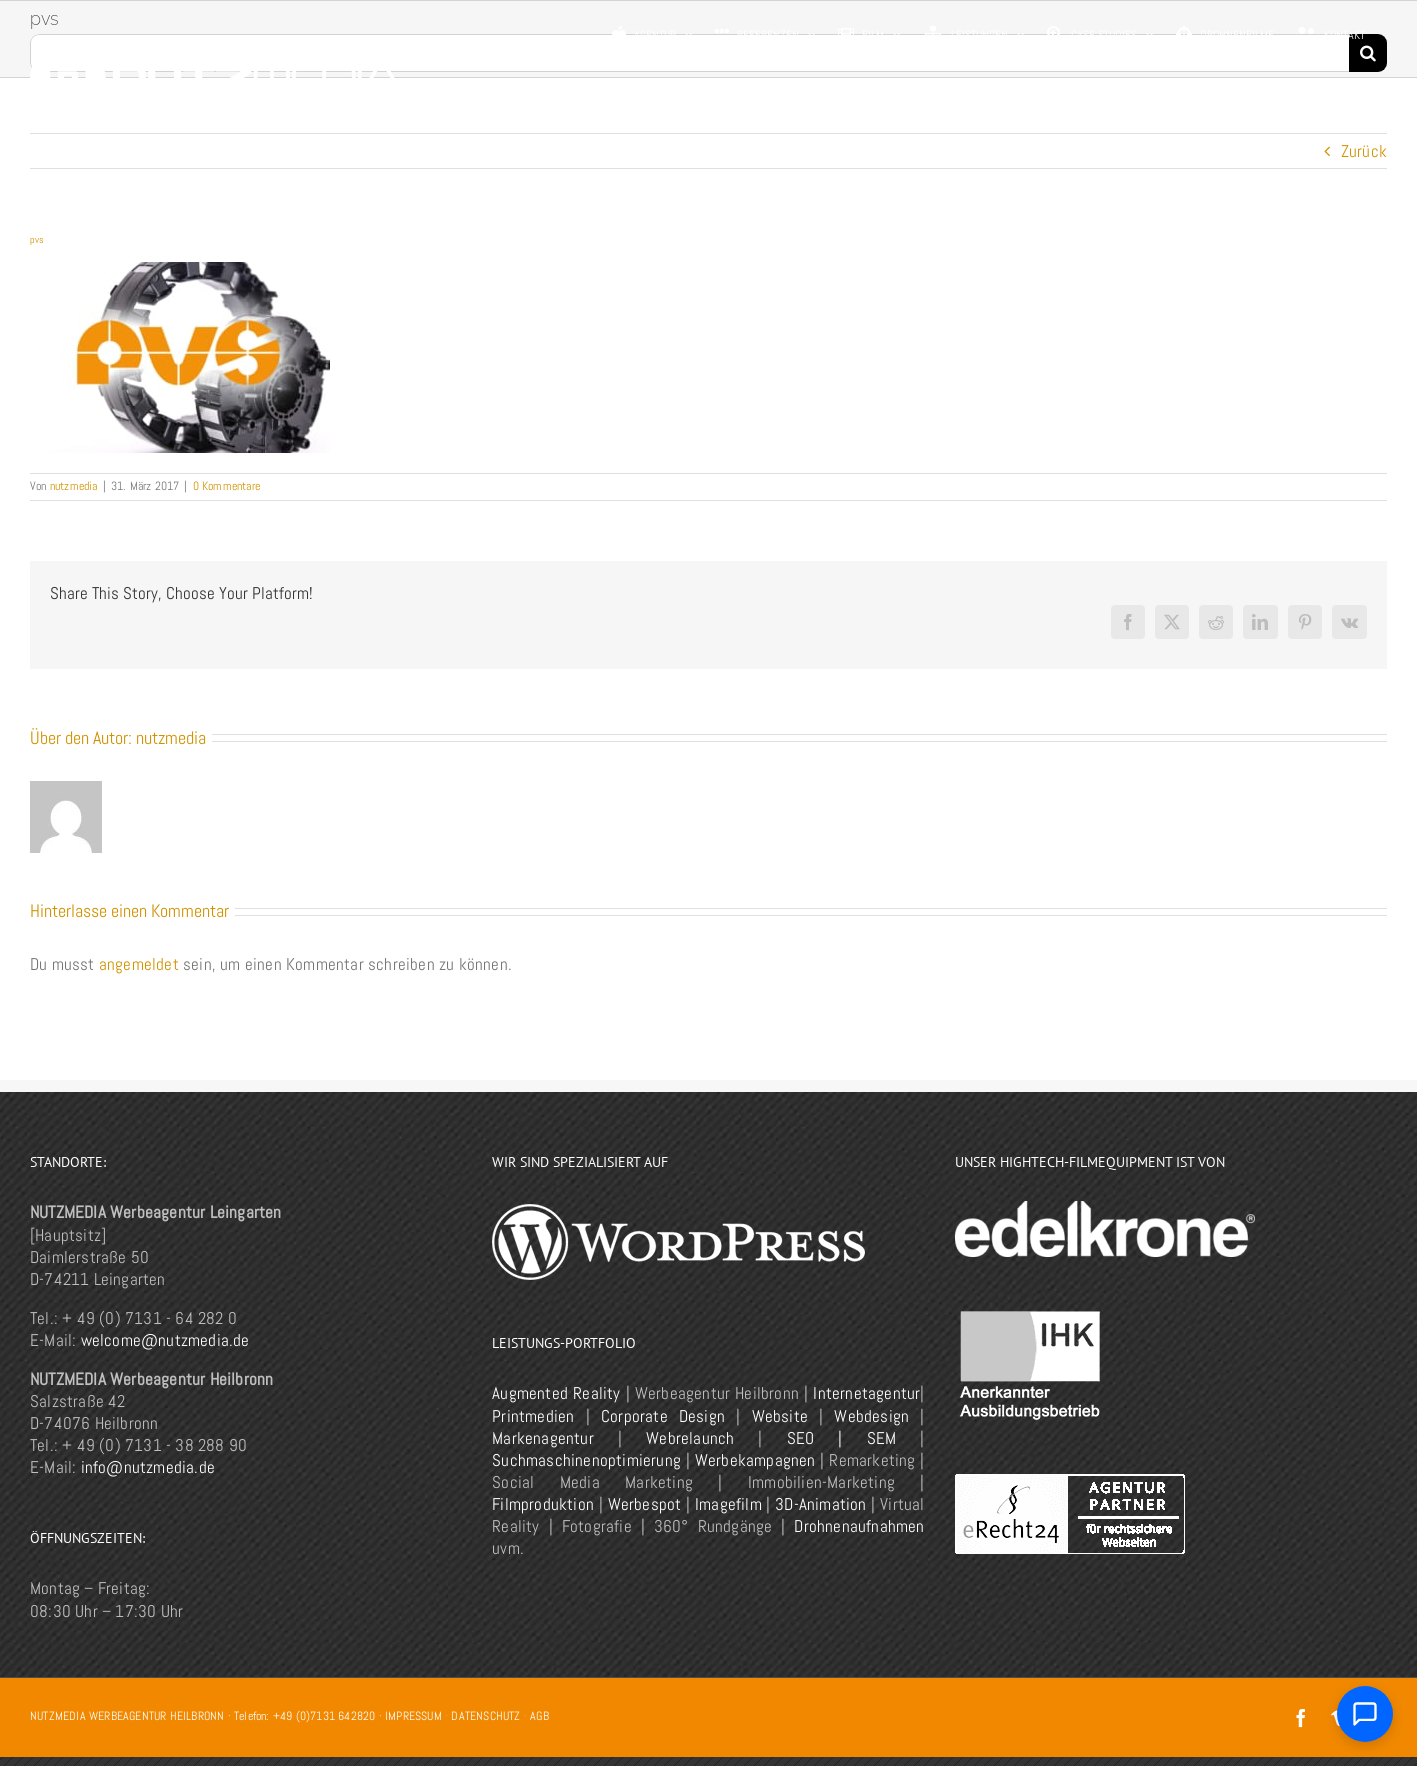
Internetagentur (866, 1393)
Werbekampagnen (755, 1460)
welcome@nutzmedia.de (165, 1340)
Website (780, 1416)
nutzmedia (74, 486)
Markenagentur (543, 1438)
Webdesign (871, 1416)
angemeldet (139, 964)
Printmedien (533, 1416)
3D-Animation (820, 1504)
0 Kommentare (226, 486)
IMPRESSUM (413, 1716)
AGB (539, 1716)
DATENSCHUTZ (485, 1716)
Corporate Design (663, 1416)
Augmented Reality (556, 1393)
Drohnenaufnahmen (859, 1526)
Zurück (1364, 151)
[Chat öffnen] (1365, 1714)
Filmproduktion (543, 1504)
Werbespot (645, 1504)
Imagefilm (728, 1504)
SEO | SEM (842, 1438)
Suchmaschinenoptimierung (586, 1460)
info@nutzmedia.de (148, 1467)
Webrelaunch (690, 1438)
